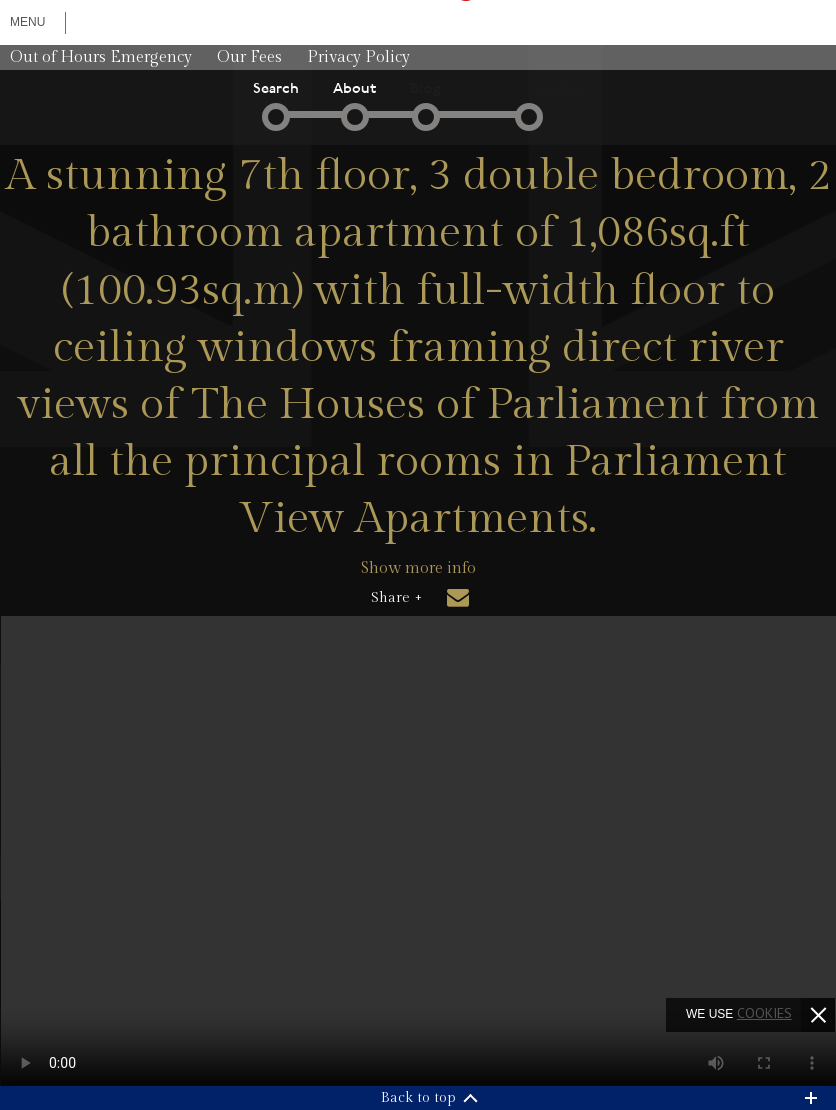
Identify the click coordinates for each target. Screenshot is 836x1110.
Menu (27, 22)
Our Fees (249, 57)
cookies (764, 1013)
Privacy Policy (358, 57)
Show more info (418, 568)
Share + (396, 598)
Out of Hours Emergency (101, 57)
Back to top (418, 1098)
